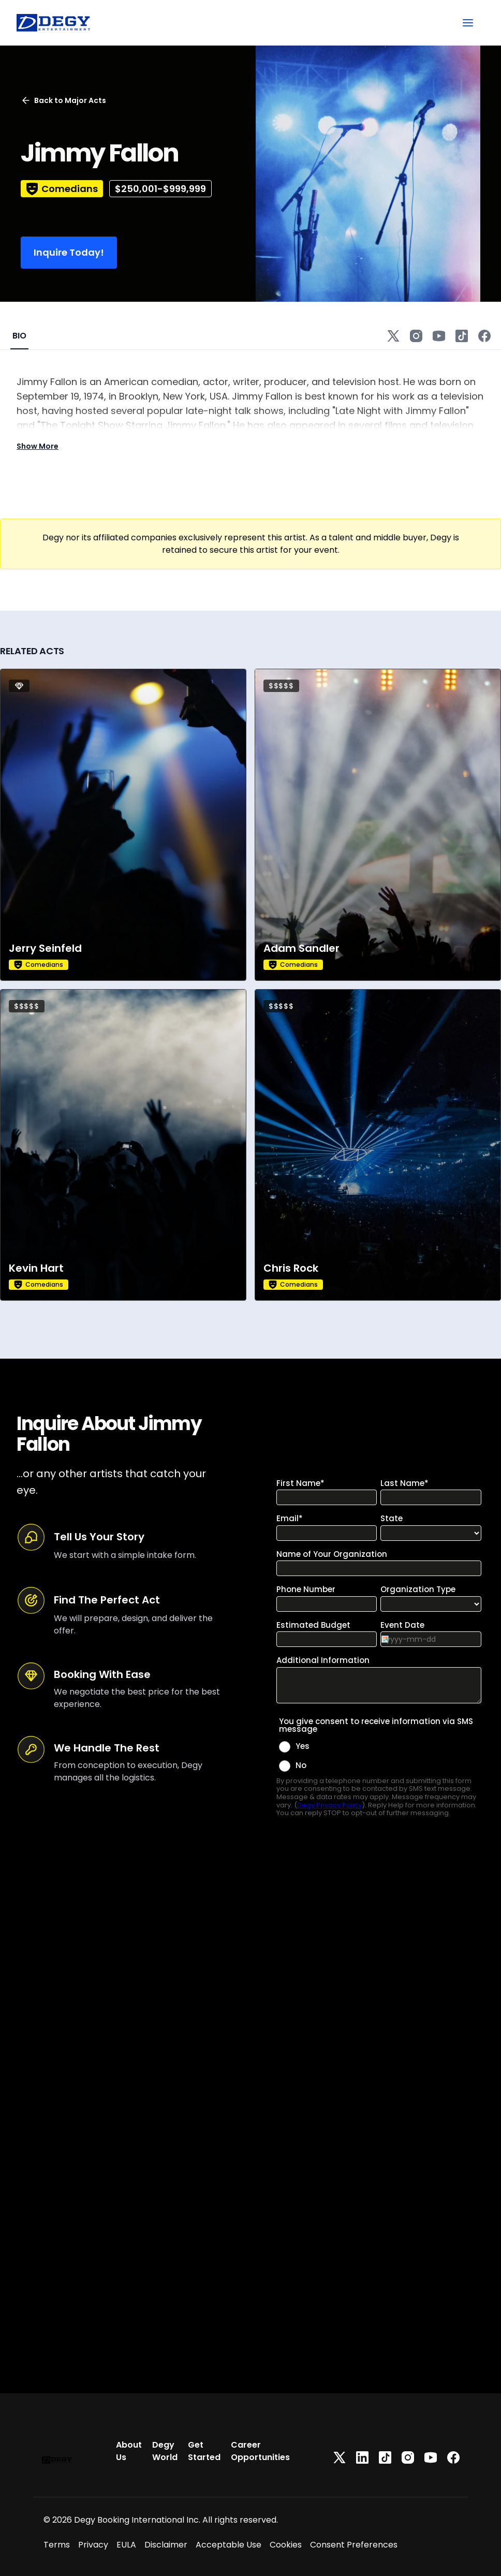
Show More (37, 446)
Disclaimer (165, 2545)
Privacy (93, 2545)
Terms (56, 2545)
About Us (129, 2451)
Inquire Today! (69, 252)
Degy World (165, 2451)
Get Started (204, 2451)
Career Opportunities (260, 2451)
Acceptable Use (228, 2545)
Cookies (286, 2545)
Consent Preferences (353, 2545)
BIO (19, 336)
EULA (126, 2545)
